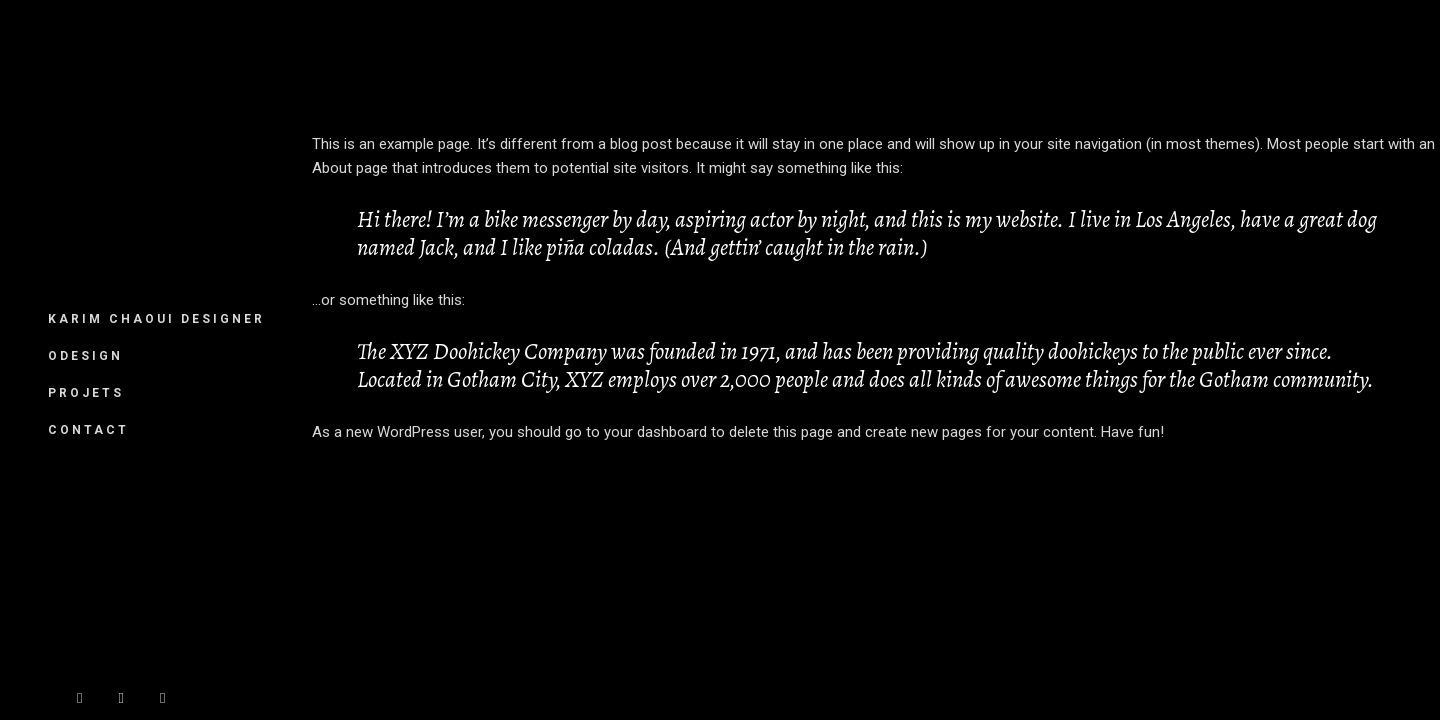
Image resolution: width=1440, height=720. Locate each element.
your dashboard (655, 432)
